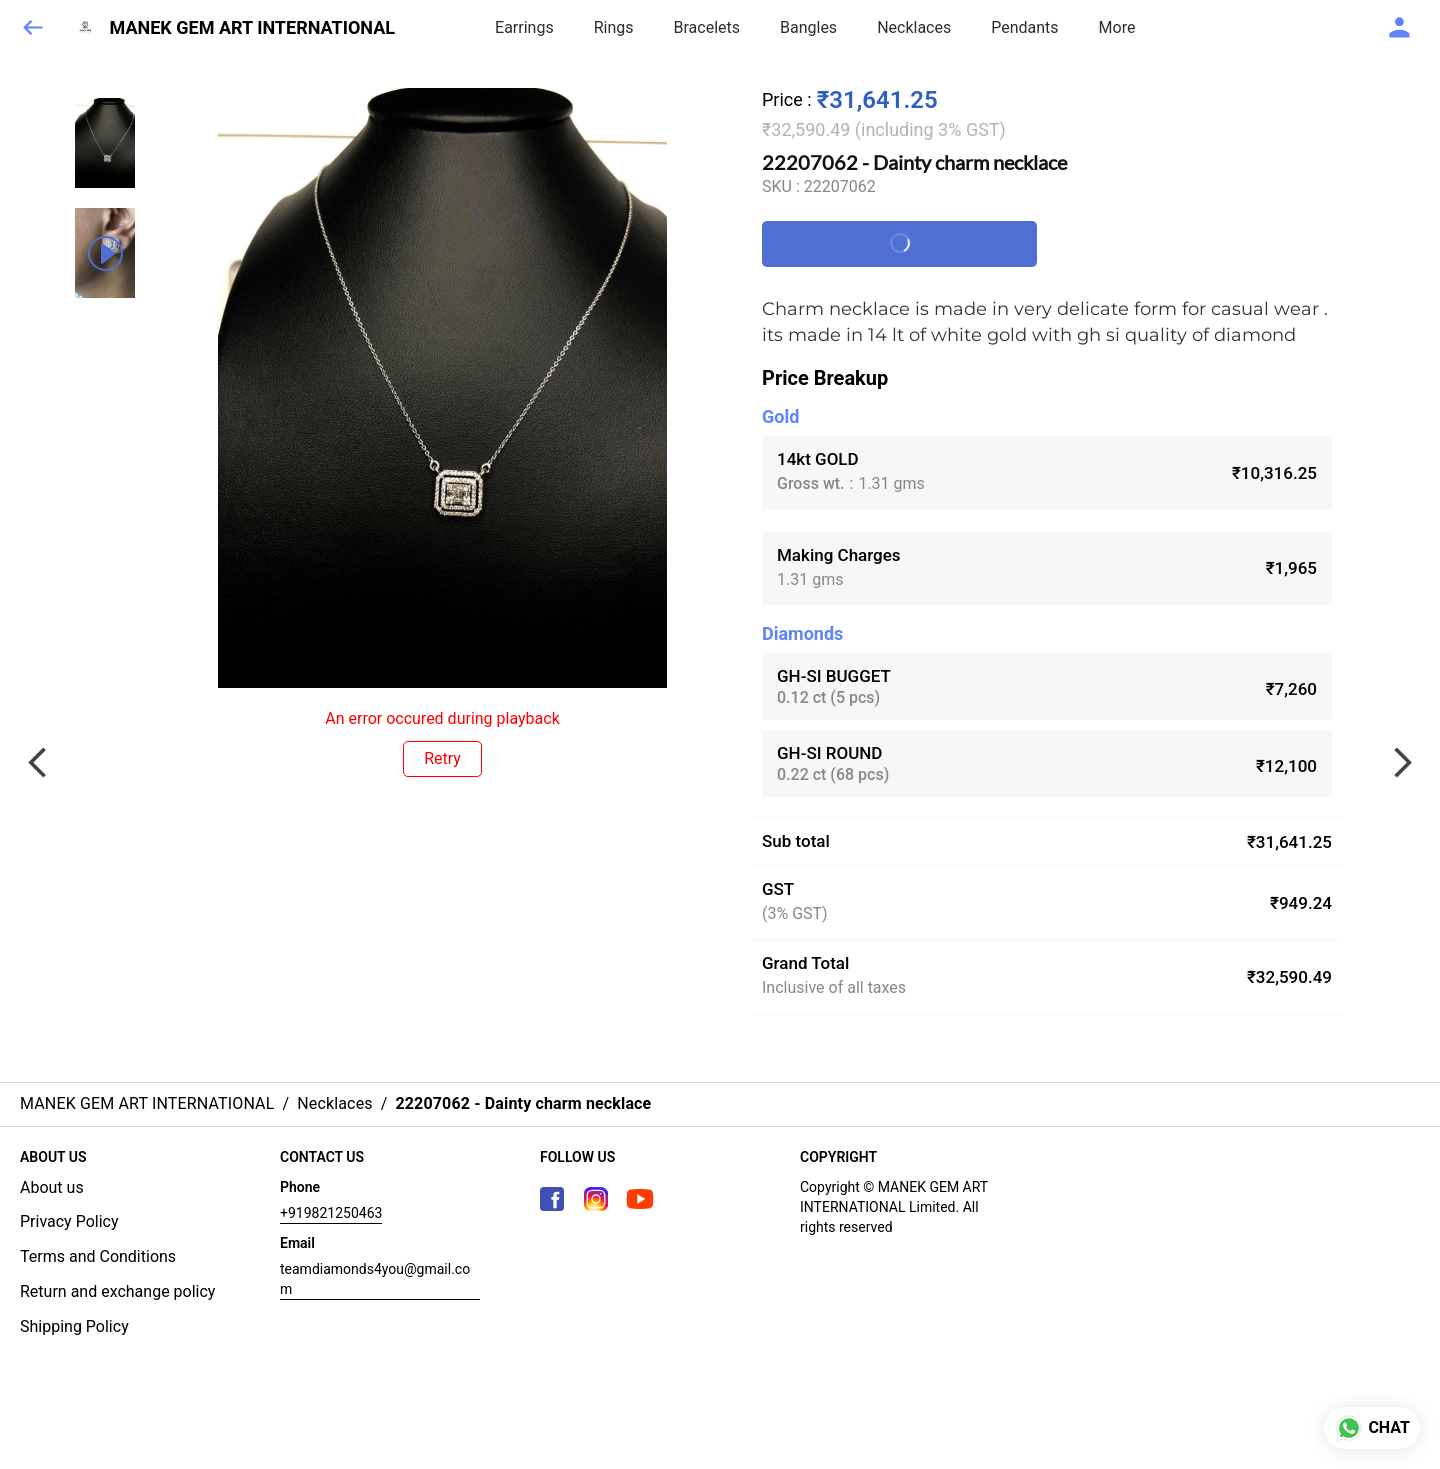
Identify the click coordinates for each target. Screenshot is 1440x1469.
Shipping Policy (74, 1326)
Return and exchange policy (117, 1291)
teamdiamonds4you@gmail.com (375, 1279)
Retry (442, 758)
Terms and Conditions (98, 1256)
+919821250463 (331, 1213)
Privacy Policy (69, 1221)
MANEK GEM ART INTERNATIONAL (253, 28)
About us (52, 1187)
